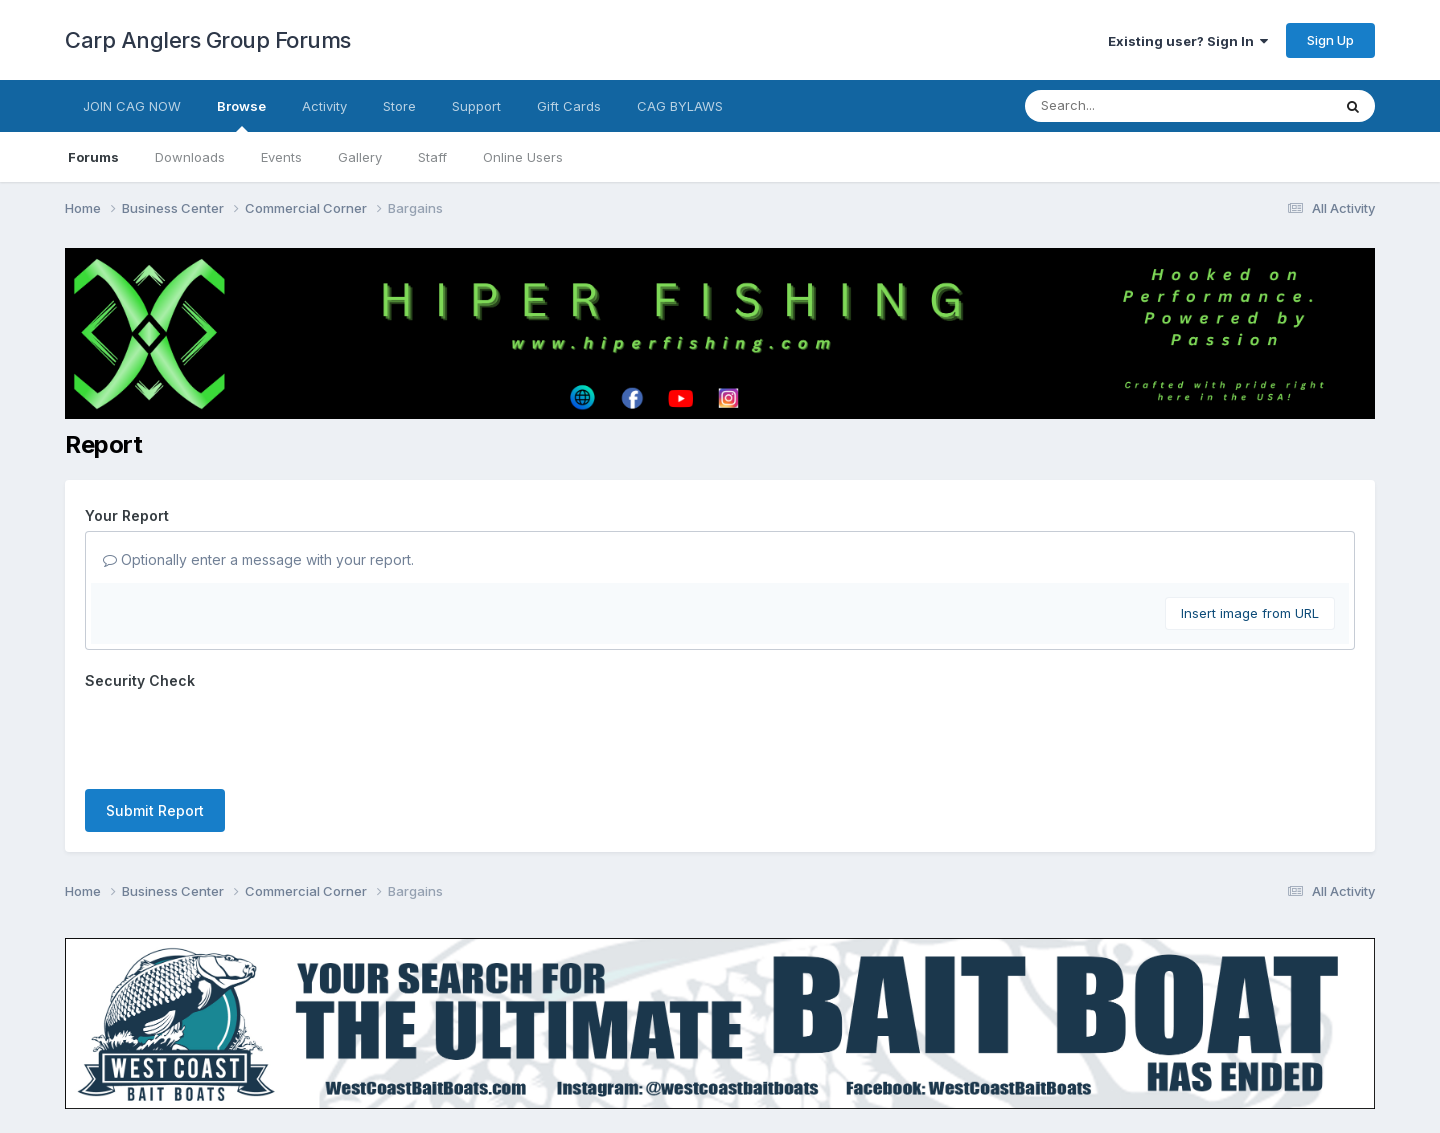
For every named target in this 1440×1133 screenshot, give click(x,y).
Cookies (765, 1061)
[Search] (1123, 106)
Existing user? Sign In (1188, 41)
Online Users (523, 157)
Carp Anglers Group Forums (208, 40)
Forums (93, 157)
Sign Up (1330, 40)
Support (476, 106)
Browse (241, 115)
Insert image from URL (1250, 613)
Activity (324, 106)
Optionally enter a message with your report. (258, 559)
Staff (432, 157)
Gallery (360, 157)
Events (281, 157)
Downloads (190, 157)
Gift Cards (569, 106)
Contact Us (683, 1061)
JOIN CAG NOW (132, 106)
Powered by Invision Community (720, 1103)
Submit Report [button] (155, 732)
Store (399, 106)
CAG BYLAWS (680, 106)
